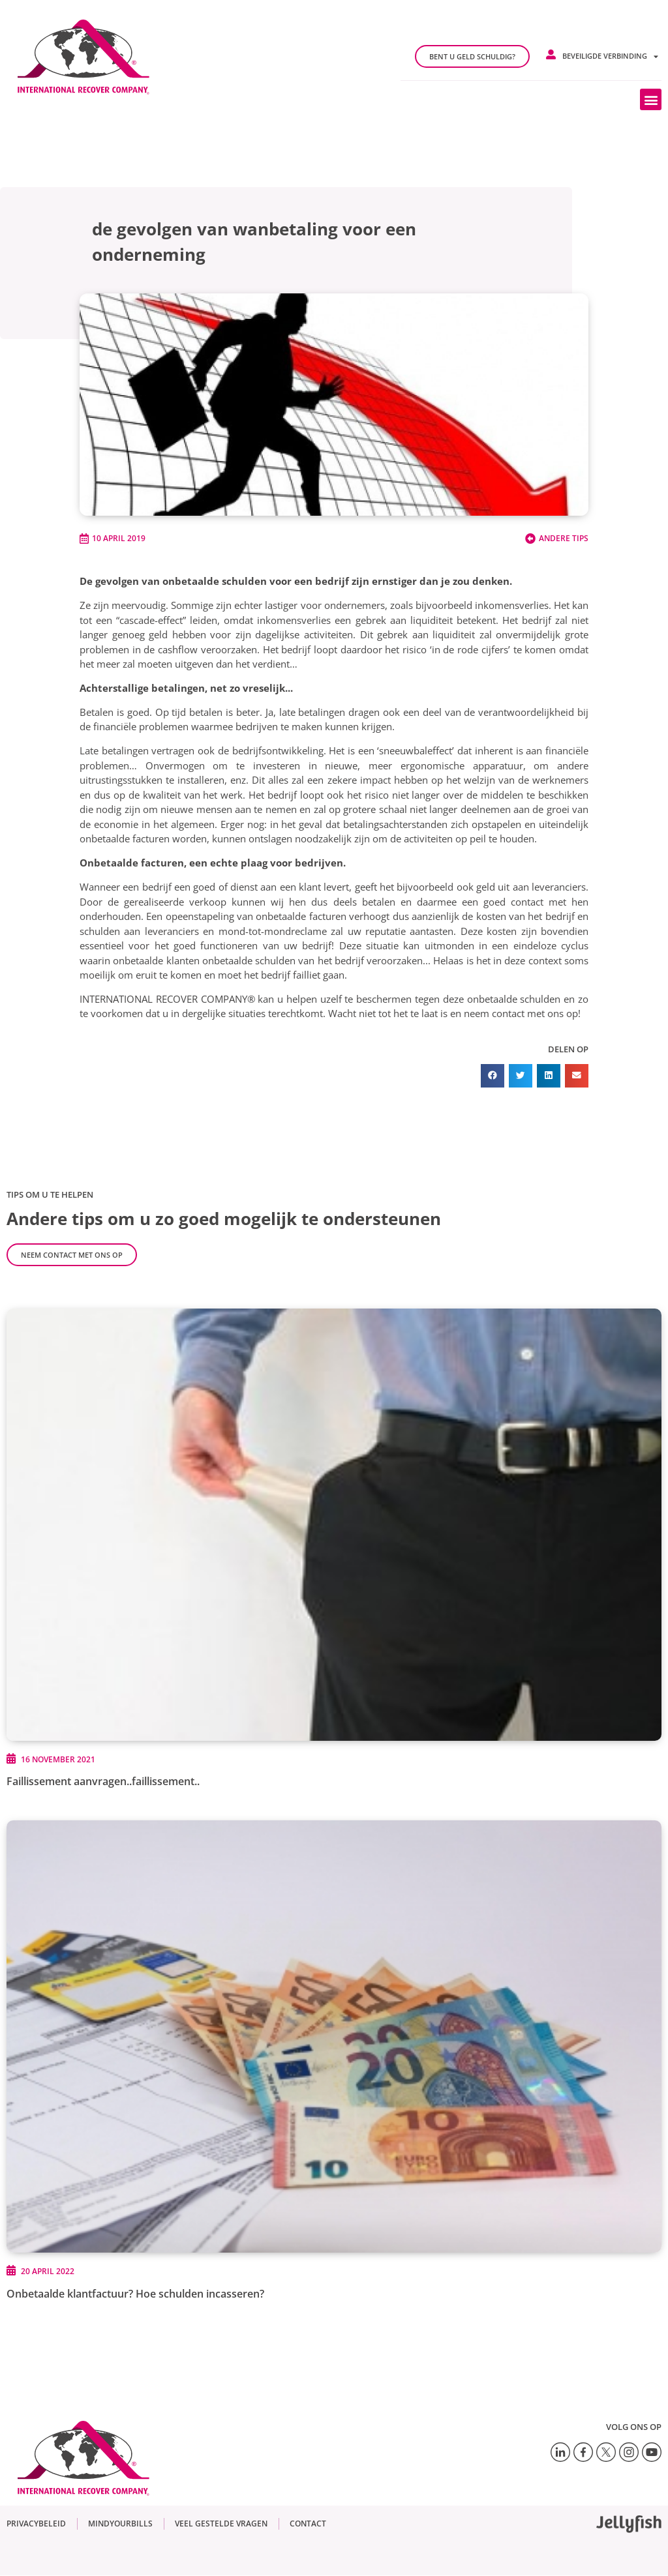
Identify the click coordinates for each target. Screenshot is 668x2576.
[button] (650, 99)
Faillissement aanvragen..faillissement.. (103, 1781)
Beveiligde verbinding (610, 56)
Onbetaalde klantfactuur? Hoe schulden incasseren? (135, 2294)
